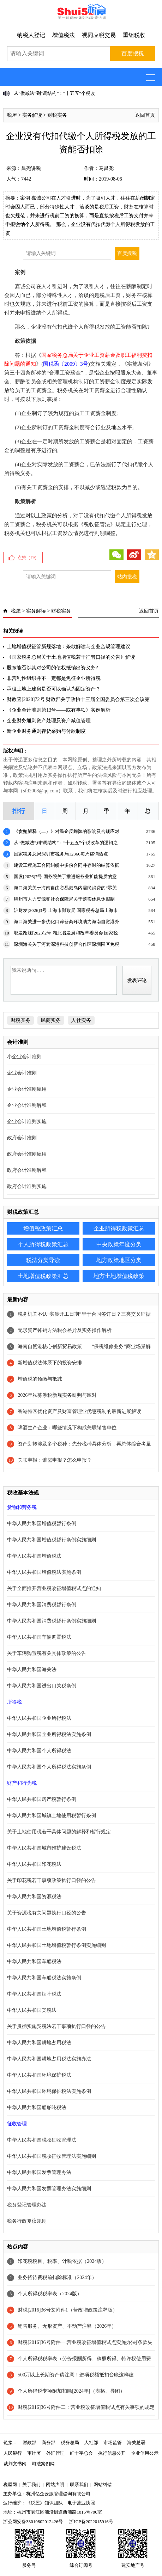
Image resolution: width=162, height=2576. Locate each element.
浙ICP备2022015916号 (91, 2521)
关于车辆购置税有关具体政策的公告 (46, 1653)
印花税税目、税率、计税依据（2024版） (62, 2261)
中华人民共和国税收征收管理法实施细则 (51, 2156)
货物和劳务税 (22, 1507)
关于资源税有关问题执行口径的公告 (46, 1913)
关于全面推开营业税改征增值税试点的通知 (54, 1588)
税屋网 (10, 2484)
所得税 (14, 1702)
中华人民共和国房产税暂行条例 (41, 1799)
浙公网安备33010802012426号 (33, 2521)
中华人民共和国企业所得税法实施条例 (49, 1734)
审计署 (34, 2453)
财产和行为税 (22, 1783)
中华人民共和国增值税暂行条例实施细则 (51, 1539)
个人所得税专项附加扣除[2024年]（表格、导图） (71, 2391)
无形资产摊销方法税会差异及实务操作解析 (65, 1330)
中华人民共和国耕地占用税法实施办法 (49, 2059)
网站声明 (55, 2484)
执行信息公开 (112, 2453)
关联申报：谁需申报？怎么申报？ (55, 1460)
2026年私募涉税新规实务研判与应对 (57, 1395)
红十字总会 (81, 2453)
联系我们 (79, 2484)
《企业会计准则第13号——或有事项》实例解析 (58, 710)
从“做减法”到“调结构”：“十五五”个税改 (54, 93)
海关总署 (136, 2442)
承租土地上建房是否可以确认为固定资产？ (54, 689)
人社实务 (81, 1020)
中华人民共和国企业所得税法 (39, 1718)
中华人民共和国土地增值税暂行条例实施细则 (56, 1945)
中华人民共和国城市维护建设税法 (44, 1848)
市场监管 (112, 2442)
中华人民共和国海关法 (31, 1669)
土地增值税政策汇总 (43, 1276)
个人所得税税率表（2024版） (50, 2293)
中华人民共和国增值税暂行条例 (41, 1523)
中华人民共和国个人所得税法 (39, 1750)
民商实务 (51, 1020)
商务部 (48, 2442)
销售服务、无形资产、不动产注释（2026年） (67, 2326)
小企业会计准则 (24, 1056)
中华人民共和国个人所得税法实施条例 (49, 1767)
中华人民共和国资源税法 (34, 1896)
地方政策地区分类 (119, 1260)
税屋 (12, 115)
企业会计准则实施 (27, 1121)
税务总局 (70, 2442)
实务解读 (32, 115)
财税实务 (57, 115)
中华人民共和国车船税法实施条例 (44, 1977)
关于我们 (31, 2484)
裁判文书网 (15, 2463)
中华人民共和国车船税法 (34, 1961)
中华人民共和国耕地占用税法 (39, 2042)
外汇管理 (55, 2453)
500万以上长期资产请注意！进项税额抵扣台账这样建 (76, 2374)
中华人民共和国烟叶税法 (34, 1994)
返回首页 (145, 115)
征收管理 (17, 2123)
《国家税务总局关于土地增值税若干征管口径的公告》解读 (71, 657)
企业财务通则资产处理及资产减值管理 (49, 720)
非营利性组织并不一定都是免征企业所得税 (54, 678)
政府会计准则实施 (27, 1186)
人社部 (91, 2442)
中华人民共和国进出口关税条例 (41, 1685)
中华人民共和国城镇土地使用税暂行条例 (51, 1815)
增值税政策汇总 (43, 1228)
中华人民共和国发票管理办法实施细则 (49, 2188)
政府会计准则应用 (27, 1154)
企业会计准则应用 (27, 1089)
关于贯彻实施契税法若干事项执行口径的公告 (56, 2026)
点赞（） (28, 557)
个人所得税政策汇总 (43, 1244)
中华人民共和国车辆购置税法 (39, 1637)
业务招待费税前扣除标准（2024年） (57, 2277)
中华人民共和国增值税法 (34, 1556)
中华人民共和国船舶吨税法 (36, 2107)
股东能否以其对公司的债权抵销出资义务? (52, 667)
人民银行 (13, 2453)
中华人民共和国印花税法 (34, 1864)
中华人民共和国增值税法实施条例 (44, 1572)
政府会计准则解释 (27, 1170)
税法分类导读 (43, 1260)
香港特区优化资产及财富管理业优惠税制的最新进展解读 (79, 1411)
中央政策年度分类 (119, 1244)
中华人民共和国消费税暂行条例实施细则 (51, 1621)
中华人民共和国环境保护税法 (39, 2075)
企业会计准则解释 (27, 1105)
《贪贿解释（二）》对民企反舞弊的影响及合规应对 (66, 831)
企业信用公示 (144, 2453)
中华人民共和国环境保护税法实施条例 (49, 2091)
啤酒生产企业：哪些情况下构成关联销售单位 (67, 1427)
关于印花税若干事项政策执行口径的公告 (51, 1880)
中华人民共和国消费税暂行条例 (41, 1604)
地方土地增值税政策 (119, 1276)
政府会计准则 (22, 1137)
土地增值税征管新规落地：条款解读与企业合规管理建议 (68, 646)
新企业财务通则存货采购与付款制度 (46, 731)
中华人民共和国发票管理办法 (39, 2172)
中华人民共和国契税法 (31, 2010)
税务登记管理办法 (27, 2204)
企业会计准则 (22, 1073)
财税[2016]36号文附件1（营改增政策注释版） (67, 2310)
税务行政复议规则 (27, 2221)
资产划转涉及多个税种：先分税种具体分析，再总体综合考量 (84, 1444)
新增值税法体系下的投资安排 (50, 1362)
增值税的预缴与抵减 (40, 1379)
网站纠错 (103, 2484)
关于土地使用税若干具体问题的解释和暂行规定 (59, 1831)
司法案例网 (43, 2463)
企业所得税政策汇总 (119, 1228)
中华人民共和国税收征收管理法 (41, 2140)
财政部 (29, 2442)
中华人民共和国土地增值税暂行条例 (46, 1929)
